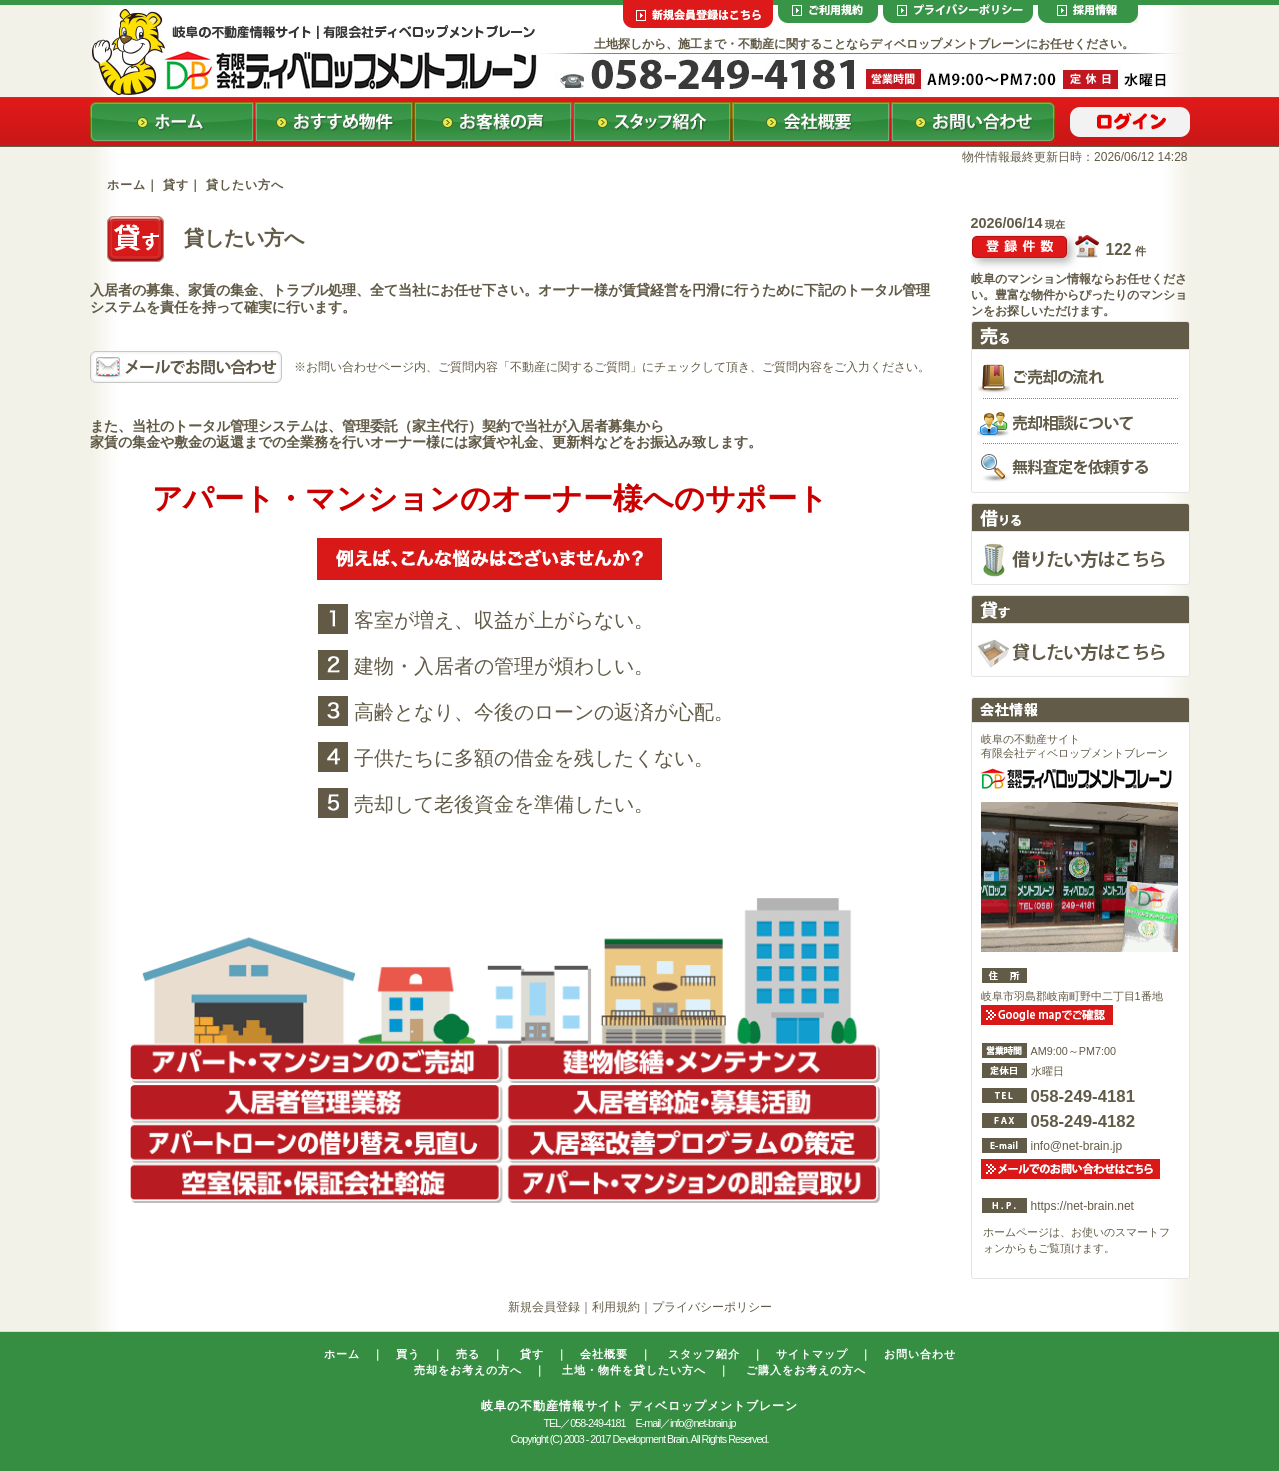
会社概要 (604, 1354)
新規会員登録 (544, 1307)
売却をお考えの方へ (468, 1370)
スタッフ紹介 (704, 1354)
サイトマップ (812, 1354)
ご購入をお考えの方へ (806, 1370)
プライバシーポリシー (712, 1307)
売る (468, 1354)
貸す (532, 1354)
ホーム (126, 185)
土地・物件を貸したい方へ (634, 1370)
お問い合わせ (920, 1354)
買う (408, 1354)
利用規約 (616, 1307)
